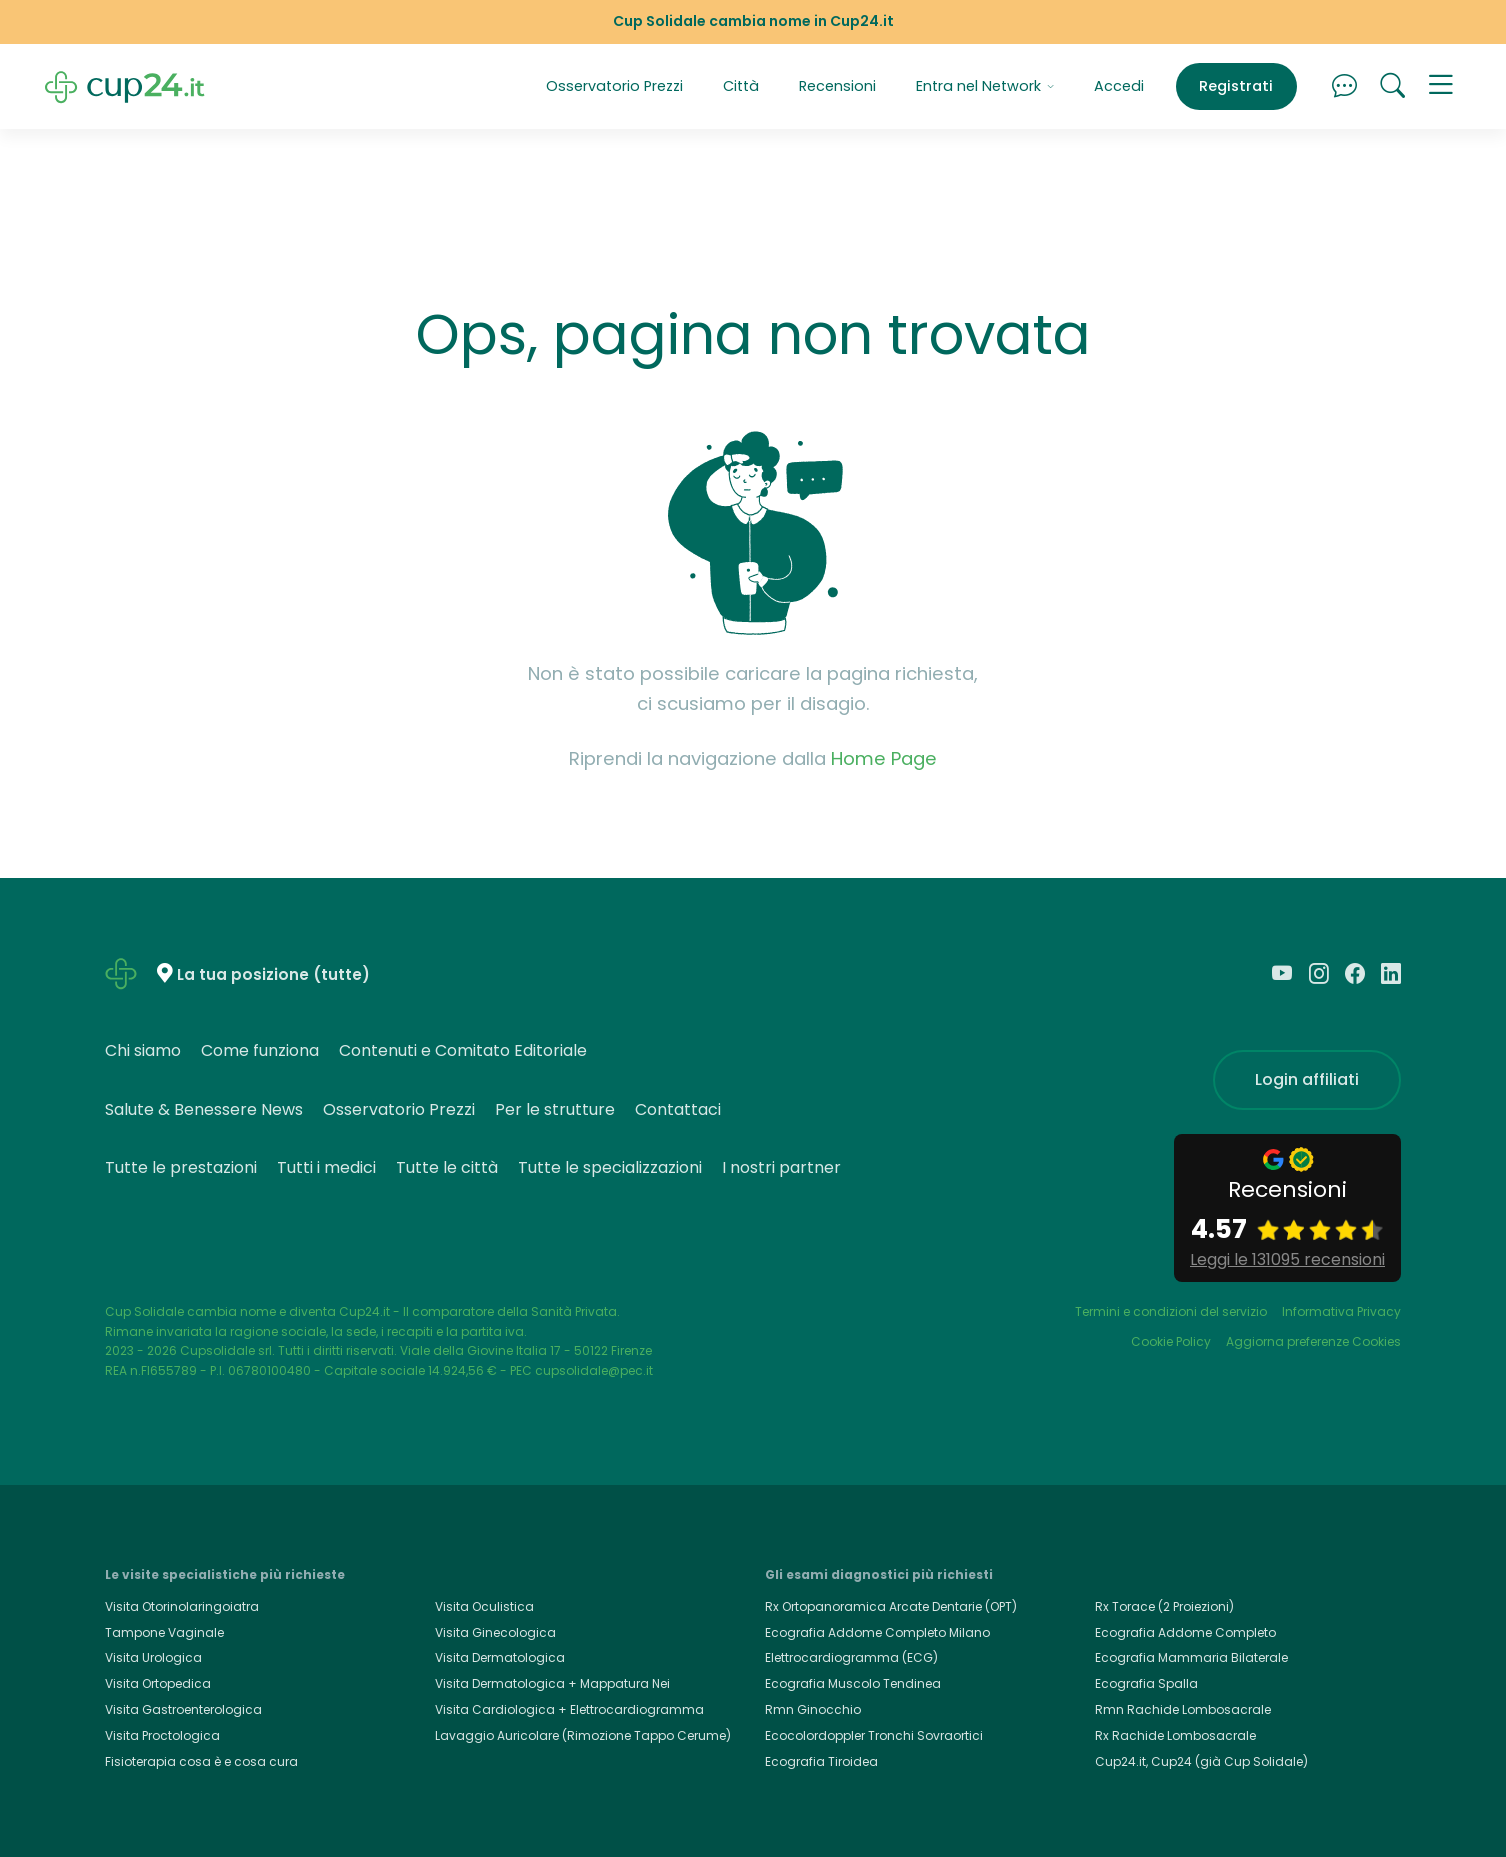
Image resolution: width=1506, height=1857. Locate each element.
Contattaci (678, 1109)
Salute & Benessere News (204, 1109)
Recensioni (837, 86)
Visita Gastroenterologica (183, 1709)
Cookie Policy (1171, 1341)
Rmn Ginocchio (813, 1709)
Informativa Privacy (1341, 1311)
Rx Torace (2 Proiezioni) (1164, 1606)
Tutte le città (447, 1167)
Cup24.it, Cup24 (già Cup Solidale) (1201, 1761)
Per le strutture (555, 1109)
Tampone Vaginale (164, 1632)
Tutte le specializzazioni (610, 1167)
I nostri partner (781, 1167)
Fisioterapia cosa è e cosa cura (201, 1761)
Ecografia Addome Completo (1185, 1632)
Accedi (1119, 86)
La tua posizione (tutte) (273, 974)
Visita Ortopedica (158, 1683)
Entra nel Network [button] (985, 86)
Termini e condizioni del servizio (1171, 1311)
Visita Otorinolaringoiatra (182, 1606)
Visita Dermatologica (500, 1657)
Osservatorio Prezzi (614, 86)
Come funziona (260, 1050)
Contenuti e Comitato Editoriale (463, 1050)
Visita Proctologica (162, 1735)
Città (741, 86)
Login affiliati (1307, 1079)
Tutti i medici (326, 1167)
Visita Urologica (153, 1657)
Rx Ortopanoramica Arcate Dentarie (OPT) (891, 1606)
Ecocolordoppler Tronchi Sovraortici (874, 1735)
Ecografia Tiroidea (821, 1761)
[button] (1441, 87)
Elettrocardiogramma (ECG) (851, 1657)
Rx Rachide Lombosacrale (1175, 1735)
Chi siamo (143, 1050)
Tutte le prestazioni (181, 1167)
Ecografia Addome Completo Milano (877, 1632)
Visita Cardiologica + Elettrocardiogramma (569, 1709)
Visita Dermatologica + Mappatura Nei (552, 1683)
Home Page (884, 758)
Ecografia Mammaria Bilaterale (1191, 1657)
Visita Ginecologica (495, 1632)
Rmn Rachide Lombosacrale (1183, 1709)
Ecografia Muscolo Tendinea (853, 1683)
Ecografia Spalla (1146, 1683)
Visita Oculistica (484, 1606)
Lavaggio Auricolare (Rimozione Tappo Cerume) (583, 1735)
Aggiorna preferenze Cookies (1313, 1341)
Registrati (1236, 86)
